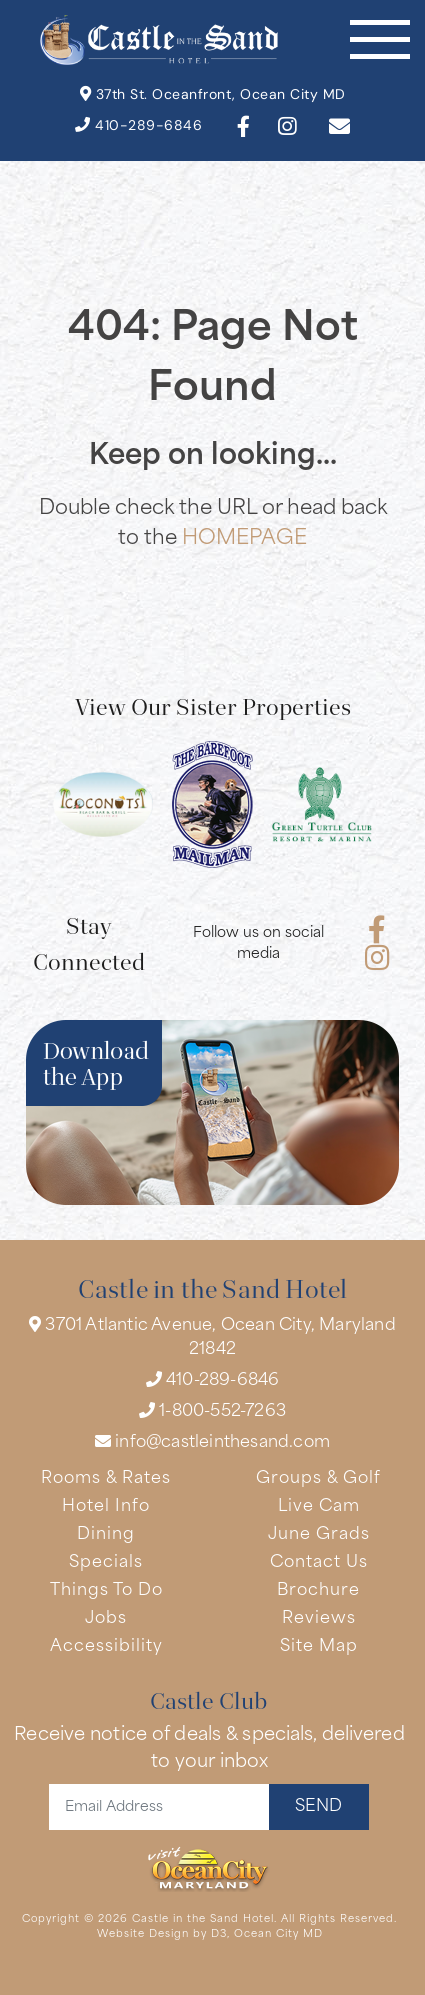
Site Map (319, 1647)
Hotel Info (106, 1507)
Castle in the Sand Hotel (203, 1919)
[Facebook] (243, 126)
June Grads (319, 1535)
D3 (219, 1934)
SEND (318, 1807)
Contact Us (319, 1563)
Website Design (143, 1934)
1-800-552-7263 (212, 1411)
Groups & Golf (318, 1479)
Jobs (106, 1619)
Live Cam (319, 1507)
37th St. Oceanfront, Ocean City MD (213, 94)
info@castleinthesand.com (212, 1442)
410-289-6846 (138, 125)
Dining (106, 1535)
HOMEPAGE (244, 539)
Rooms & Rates (106, 1479)
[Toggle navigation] (380, 40)
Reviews (319, 1619)
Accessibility (106, 1647)
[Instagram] (287, 126)
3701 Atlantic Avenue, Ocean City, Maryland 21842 (212, 1337)
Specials (106, 1563)
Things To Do (106, 1591)
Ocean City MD (278, 1934)
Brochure (318, 1591)
